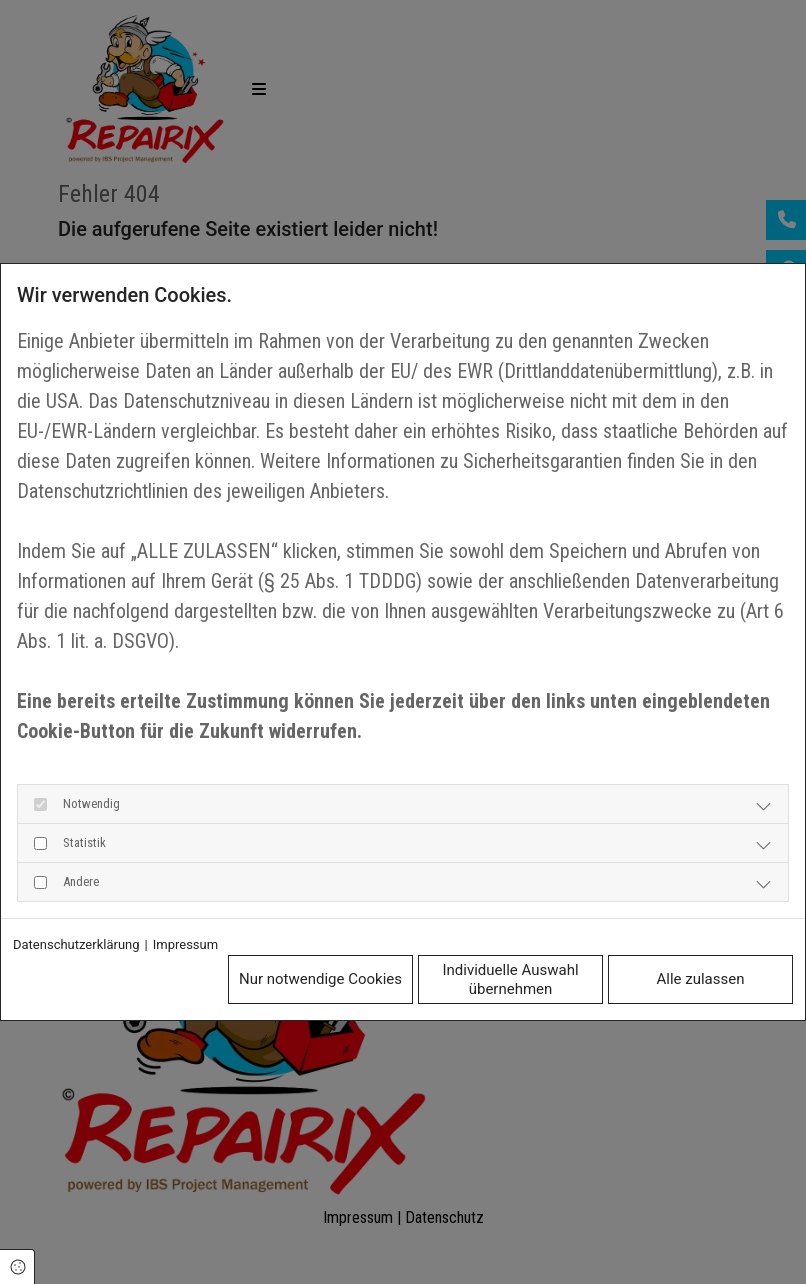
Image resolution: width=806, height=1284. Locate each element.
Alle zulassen (701, 979)
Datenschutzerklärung (76, 944)
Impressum (185, 944)
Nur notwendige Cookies (320, 979)
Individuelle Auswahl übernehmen (510, 979)
